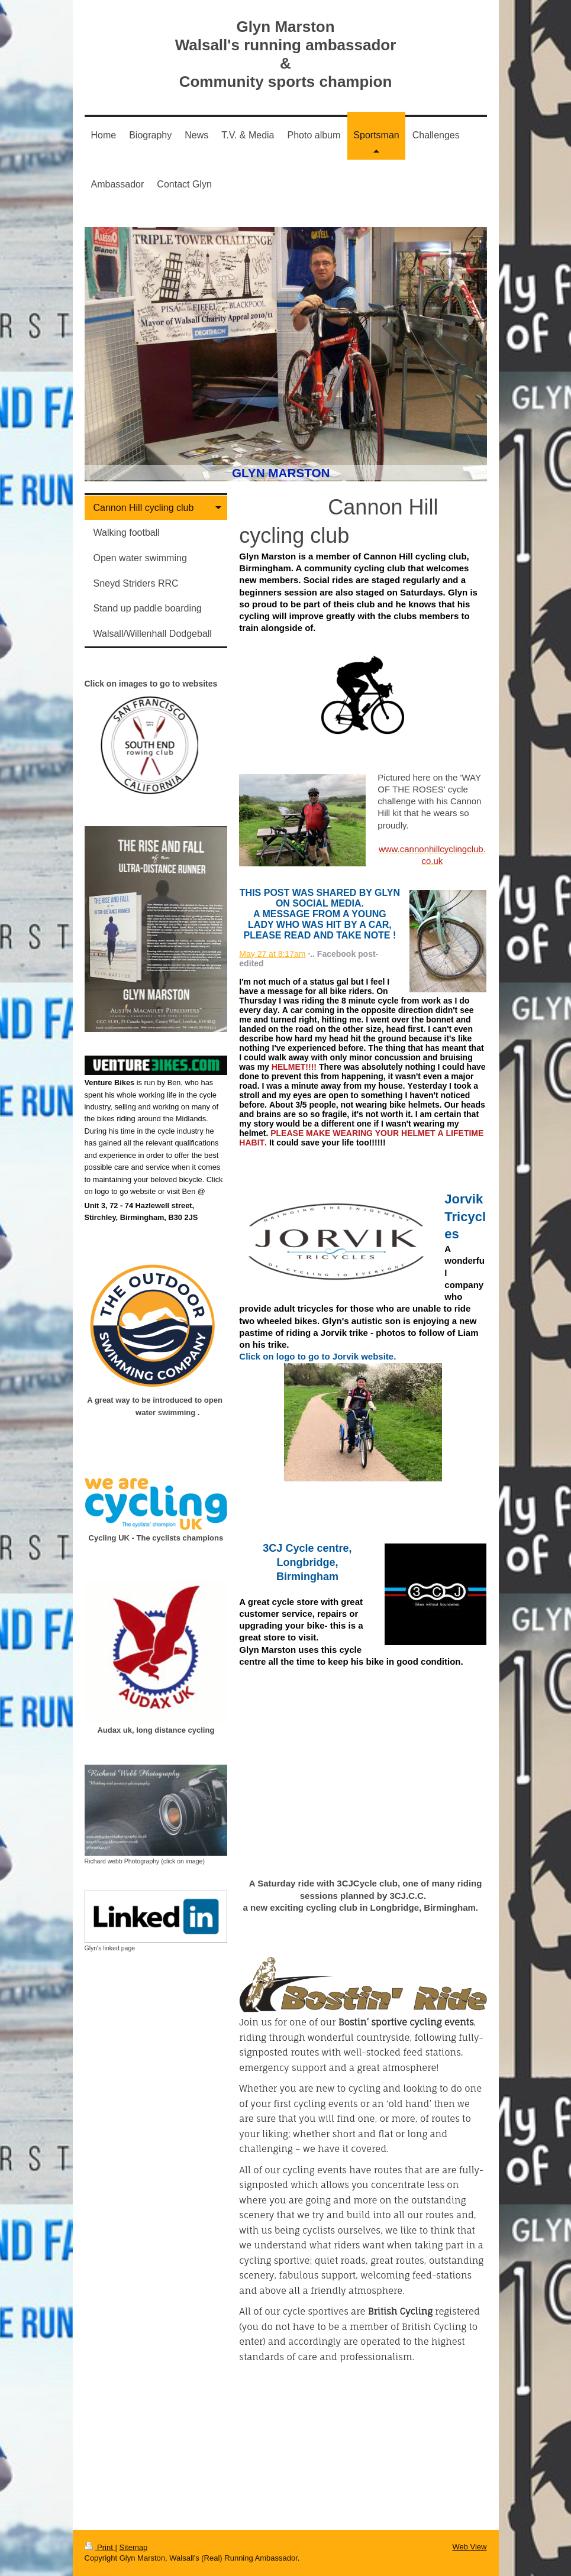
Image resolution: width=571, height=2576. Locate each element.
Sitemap (133, 2547)
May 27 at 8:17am (272, 954)
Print (100, 2547)
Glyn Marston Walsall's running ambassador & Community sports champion (285, 54)
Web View (469, 2546)
